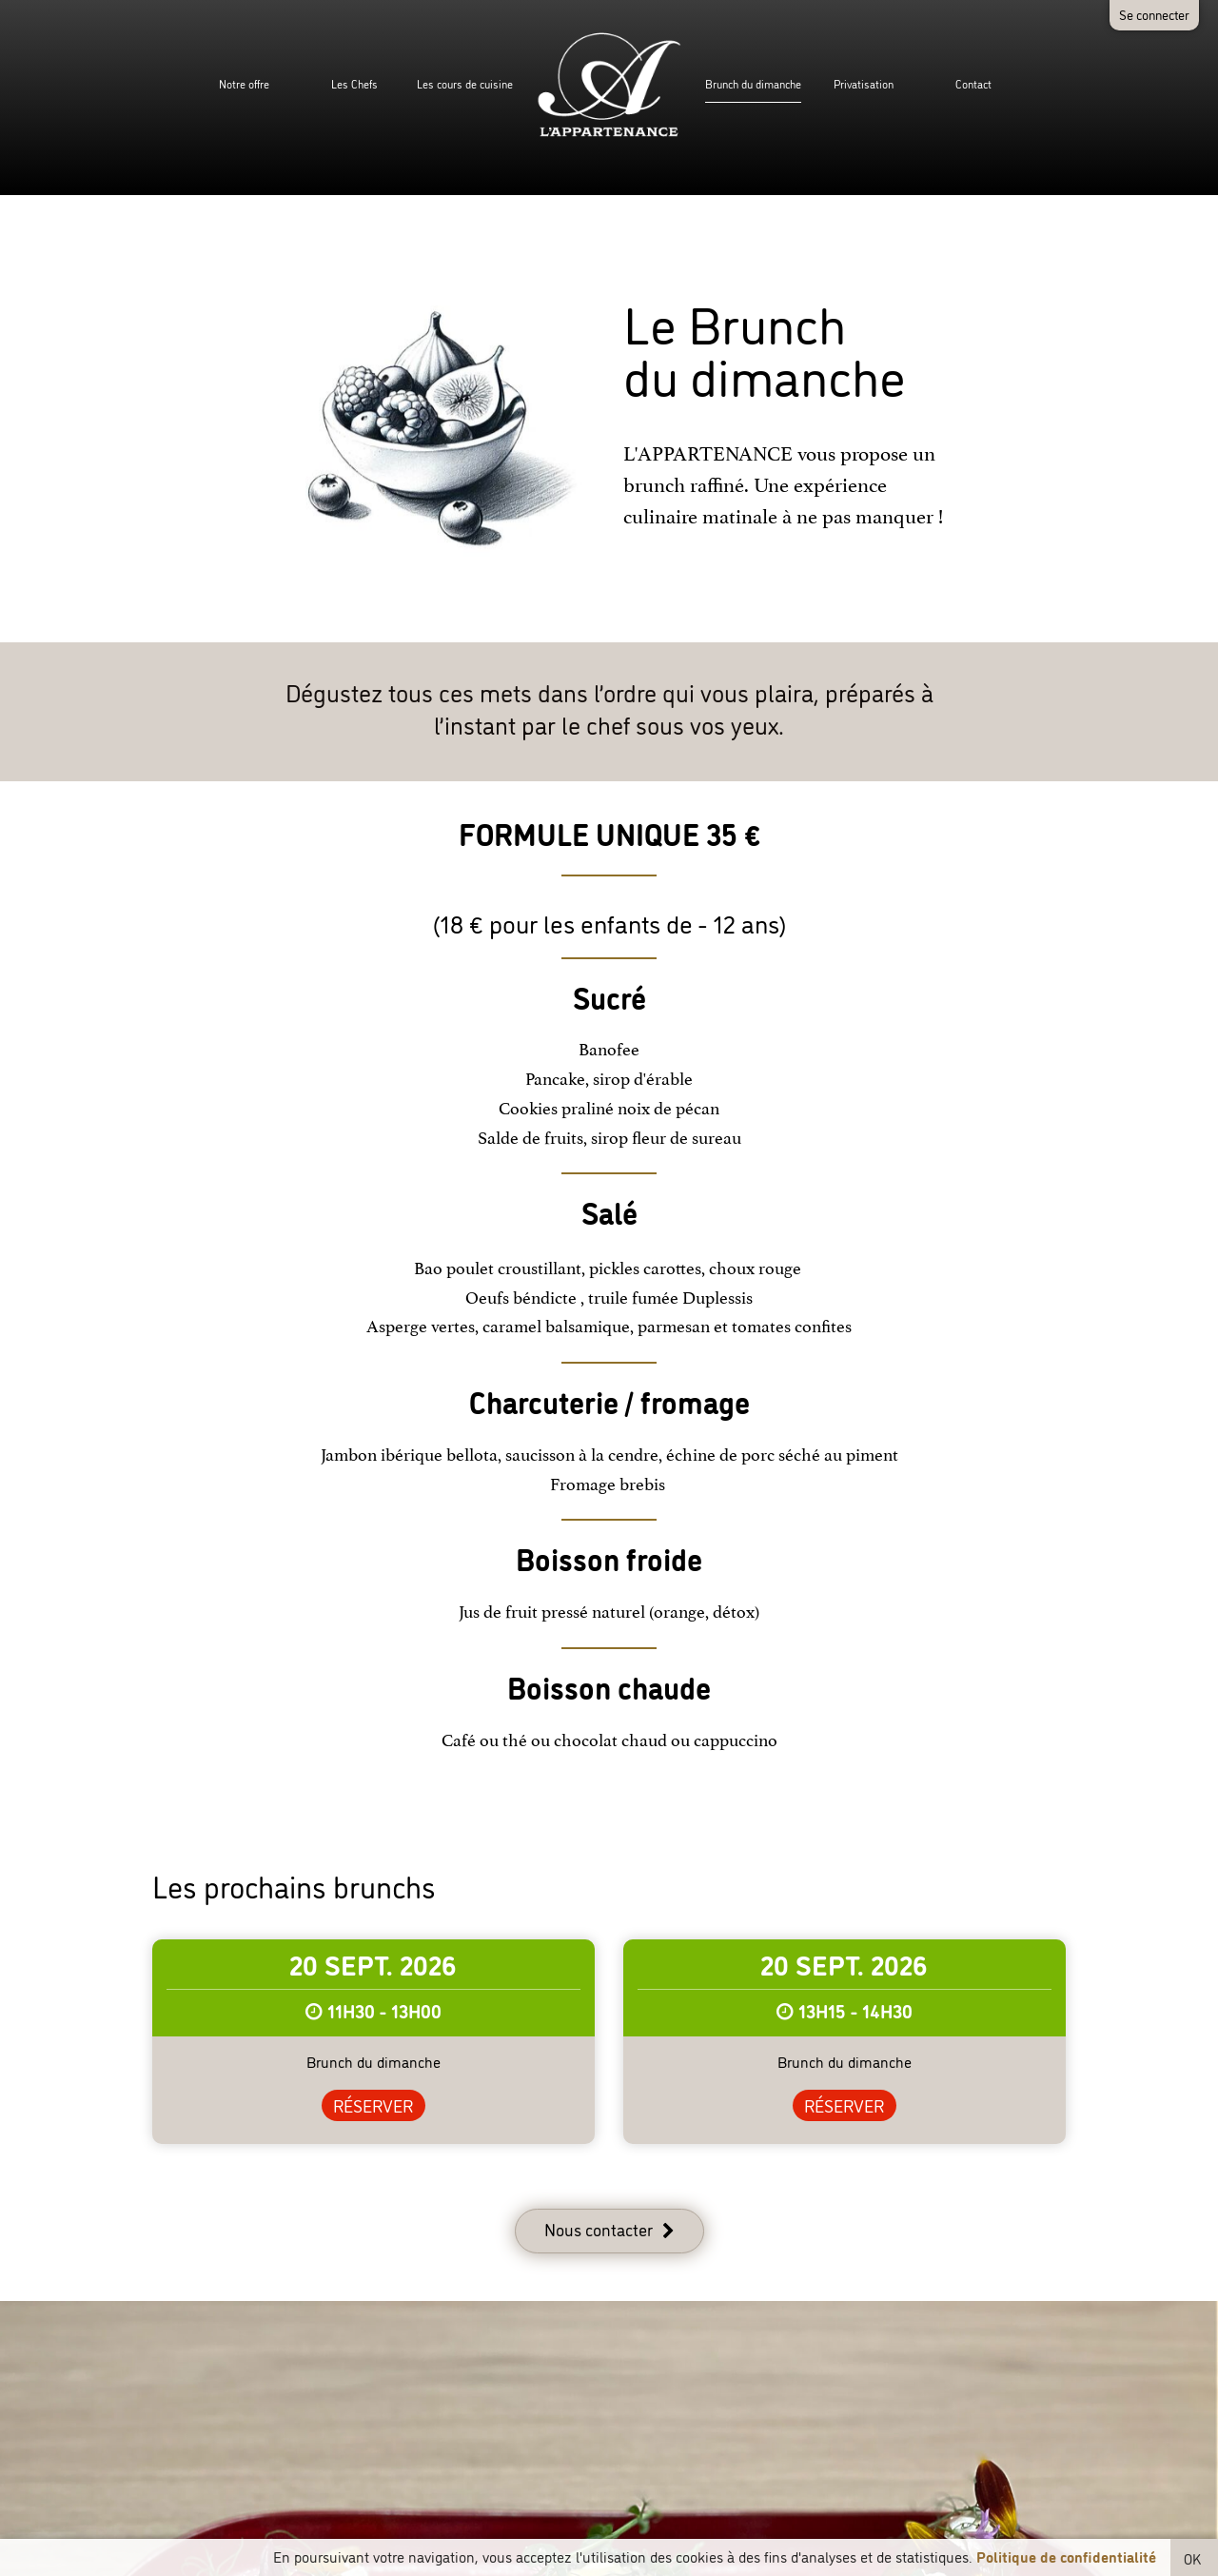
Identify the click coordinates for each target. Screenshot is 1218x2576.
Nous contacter (598, 2228)
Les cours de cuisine (465, 83)
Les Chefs (354, 83)
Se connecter (1154, 14)
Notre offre (244, 83)
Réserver (373, 2105)
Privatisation (864, 83)
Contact (973, 83)
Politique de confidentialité (1066, 2556)
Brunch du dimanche (753, 83)
